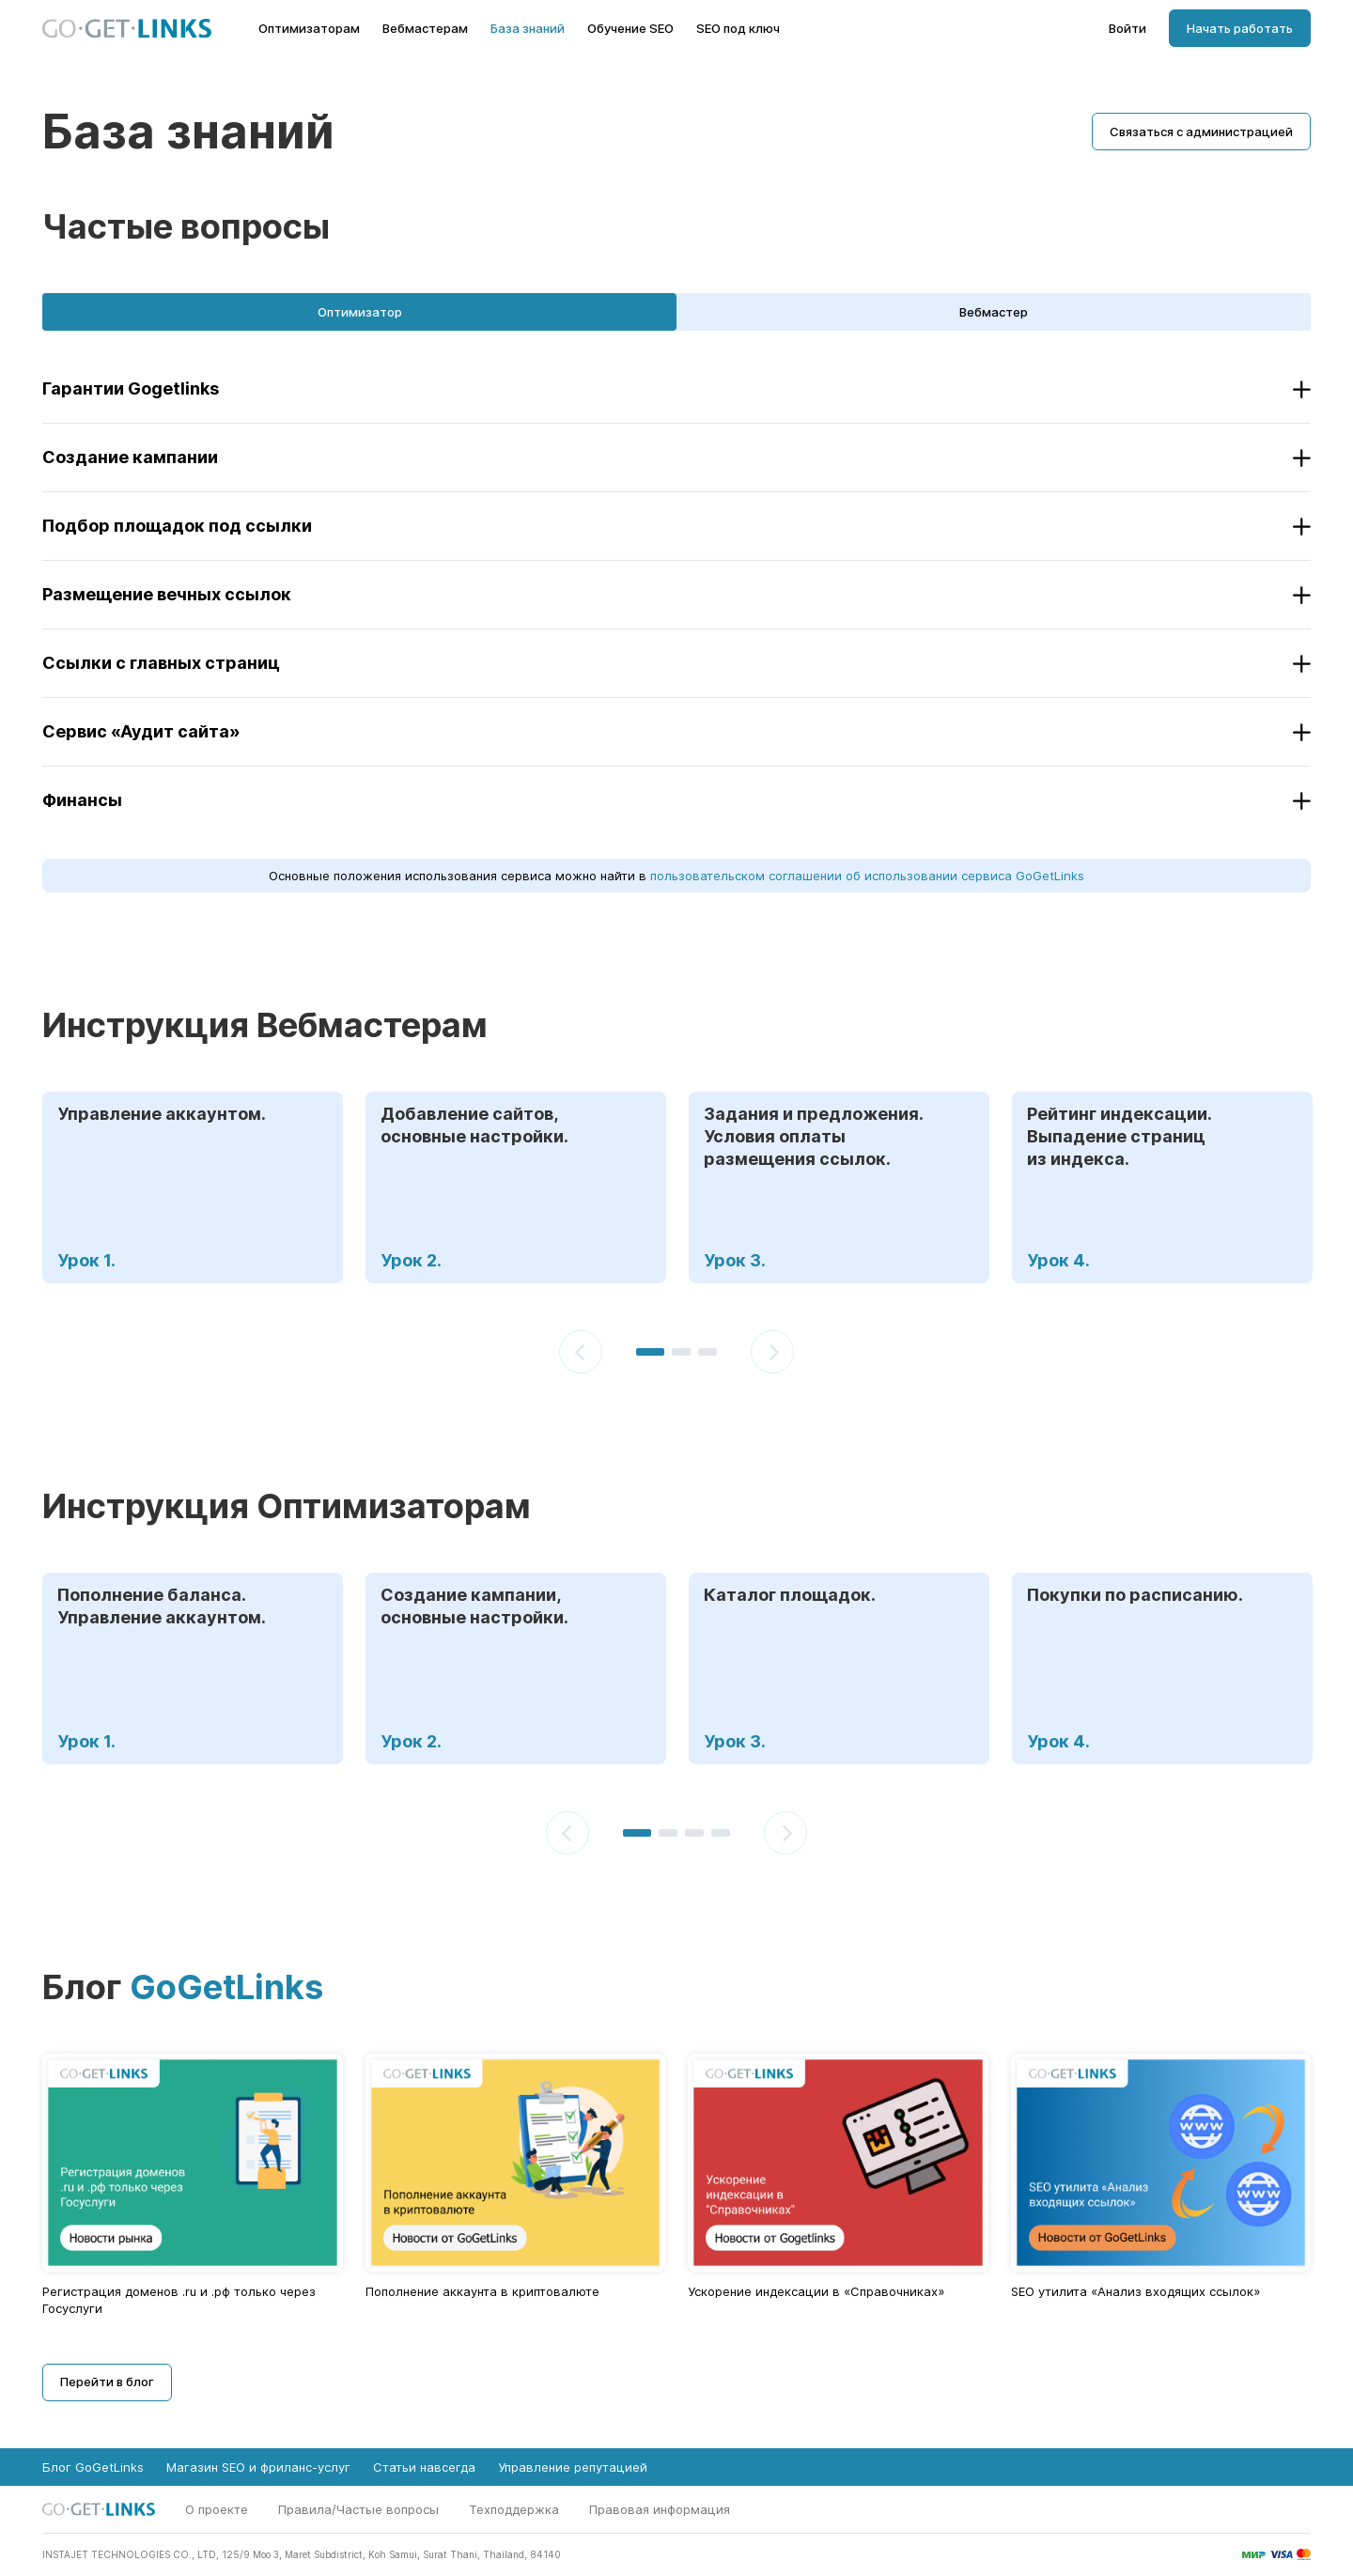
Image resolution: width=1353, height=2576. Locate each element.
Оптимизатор (360, 311)
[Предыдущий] (580, 1351)
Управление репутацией (572, 2467)
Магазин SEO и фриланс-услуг (258, 2467)
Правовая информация (659, 2509)
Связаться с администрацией (1201, 131)
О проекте (216, 2509)
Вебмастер (993, 311)
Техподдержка (514, 2509)
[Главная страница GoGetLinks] (126, 29)
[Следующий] (772, 1351)
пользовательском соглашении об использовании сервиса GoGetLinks (867, 875)
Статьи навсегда (424, 2467)
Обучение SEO (630, 29)
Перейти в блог (107, 2381)
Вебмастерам (425, 29)
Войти (1127, 29)
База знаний (527, 29)
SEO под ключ (738, 29)
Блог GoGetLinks (93, 2467)
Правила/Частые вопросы (358, 2509)
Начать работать (1240, 28)
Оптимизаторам (309, 29)
